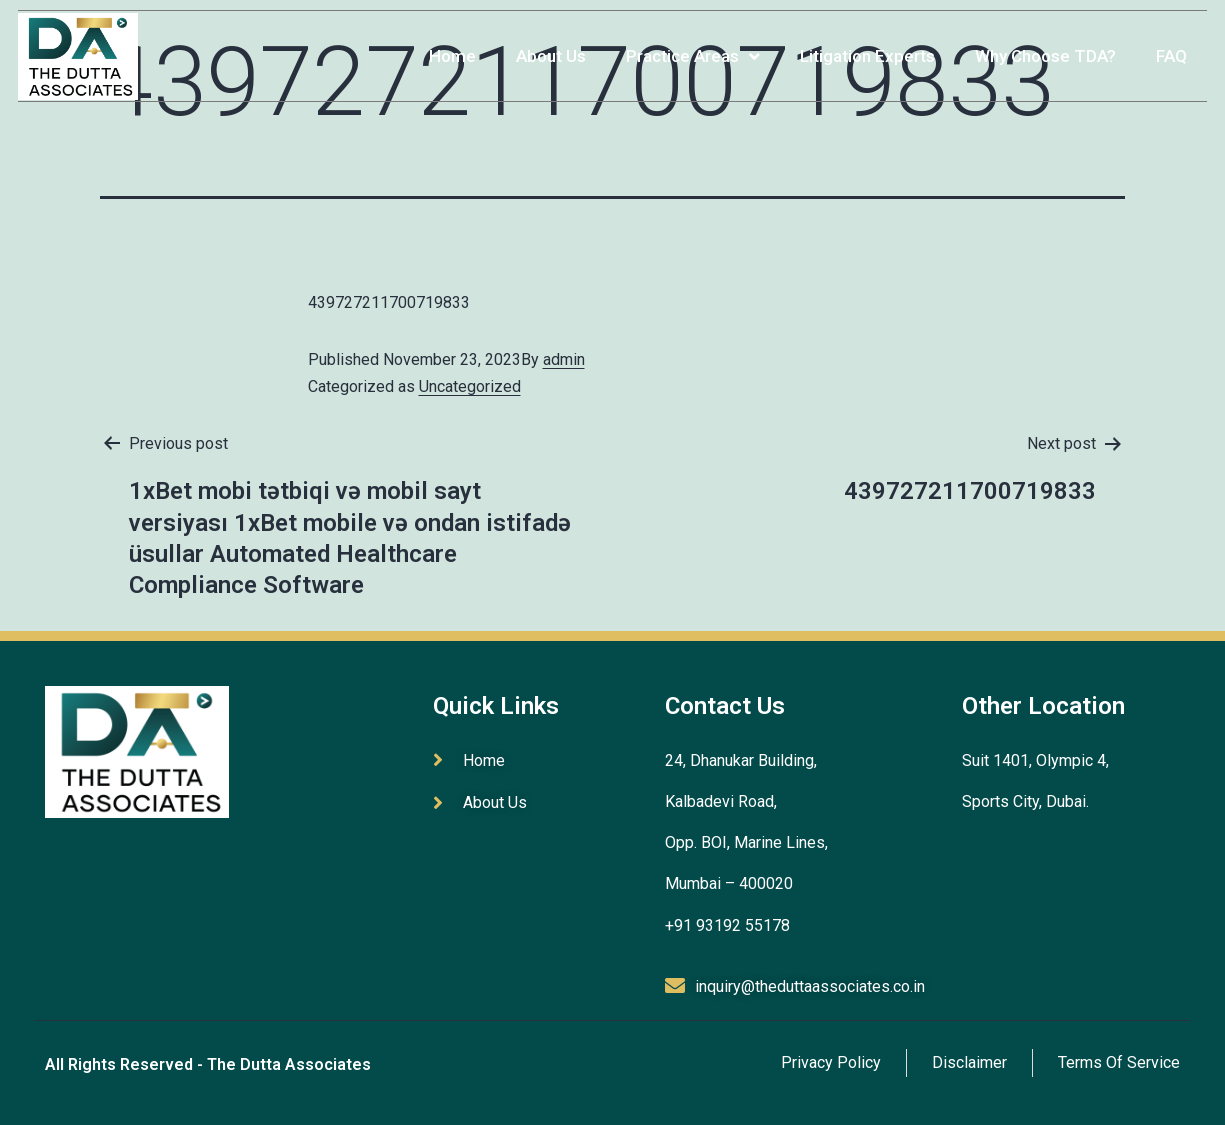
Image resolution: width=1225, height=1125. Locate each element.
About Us (544, 46)
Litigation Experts (860, 46)
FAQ (1164, 46)
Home (445, 46)
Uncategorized (470, 386)
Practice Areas (686, 46)
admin (564, 359)
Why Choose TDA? (1038, 46)
